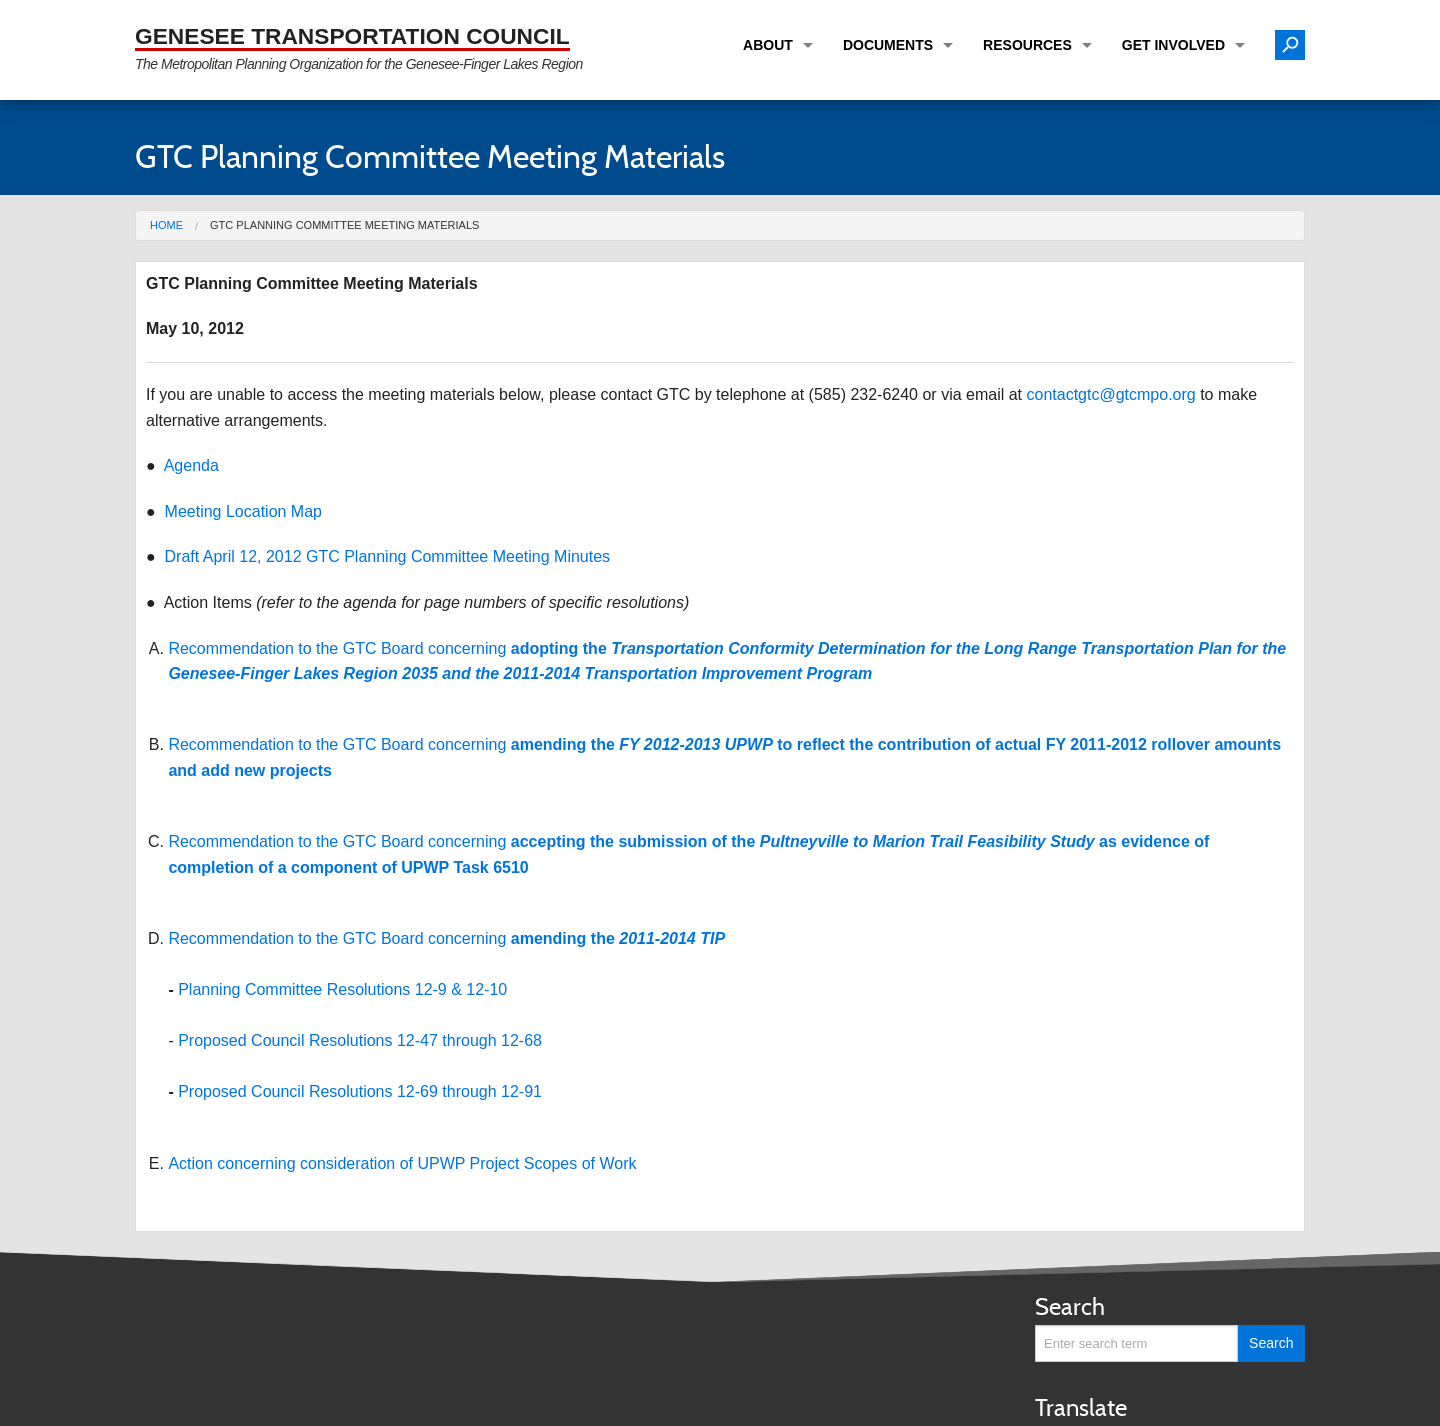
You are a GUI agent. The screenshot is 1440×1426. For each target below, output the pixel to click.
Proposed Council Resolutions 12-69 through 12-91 (360, 1091)
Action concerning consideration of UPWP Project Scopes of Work (402, 1163)
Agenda (191, 465)
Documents (888, 45)
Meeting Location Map (243, 511)
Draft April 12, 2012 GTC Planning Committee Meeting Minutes (388, 556)
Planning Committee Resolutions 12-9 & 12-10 (342, 989)
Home (166, 225)
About (768, 45)
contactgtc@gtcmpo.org (1111, 394)
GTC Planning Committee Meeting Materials (344, 225)
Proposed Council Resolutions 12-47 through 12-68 (360, 1040)
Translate (1081, 1407)
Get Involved (1173, 45)
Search (1070, 1306)
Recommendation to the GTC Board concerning (446, 938)
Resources (1027, 45)
